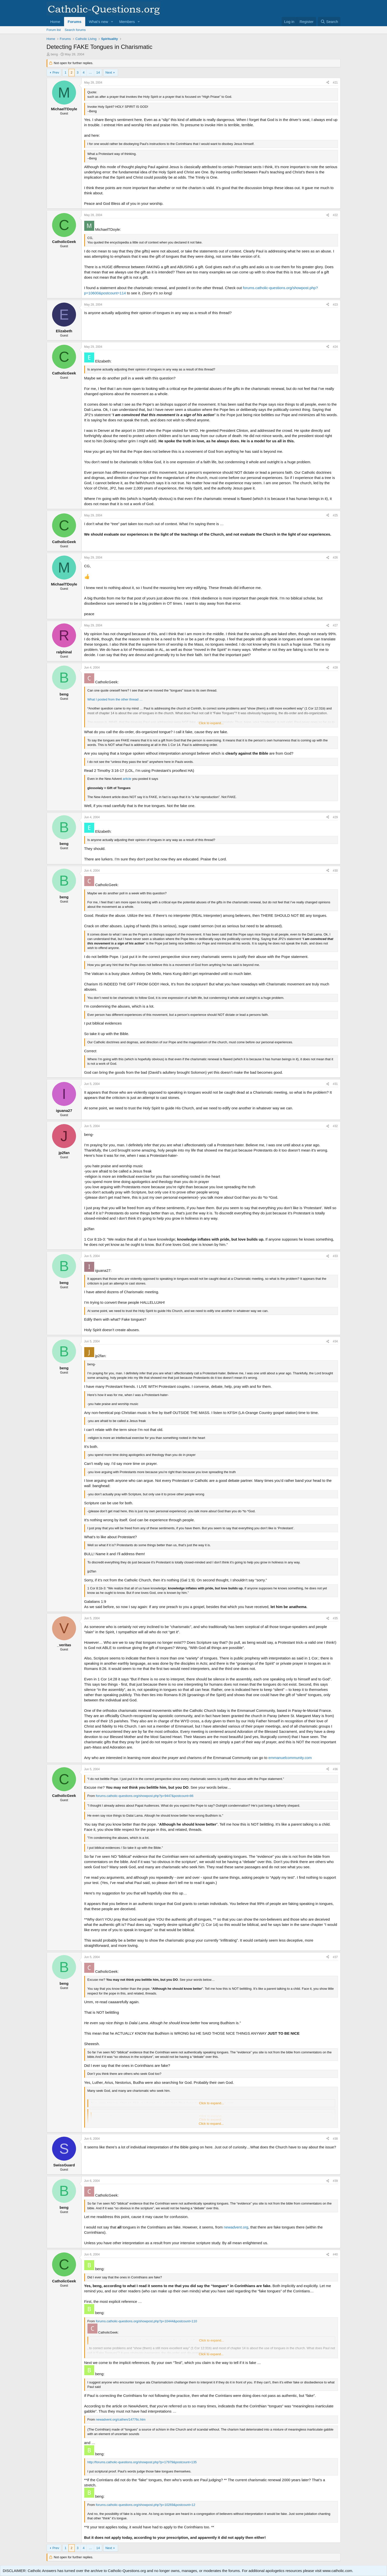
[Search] (329, 21)
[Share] (327, 83)
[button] (111, 21)
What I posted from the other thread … (115, 699)
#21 (335, 82)
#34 (335, 1341)
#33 (335, 1256)
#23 (335, 304)
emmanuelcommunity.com (290, 1758)
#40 (335, 2254)
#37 (335, 1957)
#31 (335, 1084)
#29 (335, 817)
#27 (335, 625)
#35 (335, 1618)
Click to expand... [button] (211, 723)
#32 (335, 1126)
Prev (55, 72)
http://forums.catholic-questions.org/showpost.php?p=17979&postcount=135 (142, 2462)
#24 (335, 347)
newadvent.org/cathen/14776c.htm (120, 2419)
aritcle (127, 779)
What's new (98, 21)
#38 (335, 2138)
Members (127, 21)
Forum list (54, 30)
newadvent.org (236, 2227)
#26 (335, 557)
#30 (335, 870)
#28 (335, 667)
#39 (335, 2181)
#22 (335, 215)
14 (98, 72)
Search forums (75, 30)
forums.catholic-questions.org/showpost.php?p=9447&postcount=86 (144, 1796)
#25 (335, 515)
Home (55, 21)
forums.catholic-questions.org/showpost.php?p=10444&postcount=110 (146, 2321)
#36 (335, 1769)
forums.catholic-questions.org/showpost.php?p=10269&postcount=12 (145, 2505)
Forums (74, 21)
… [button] (90, 72)
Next (108, 72)
